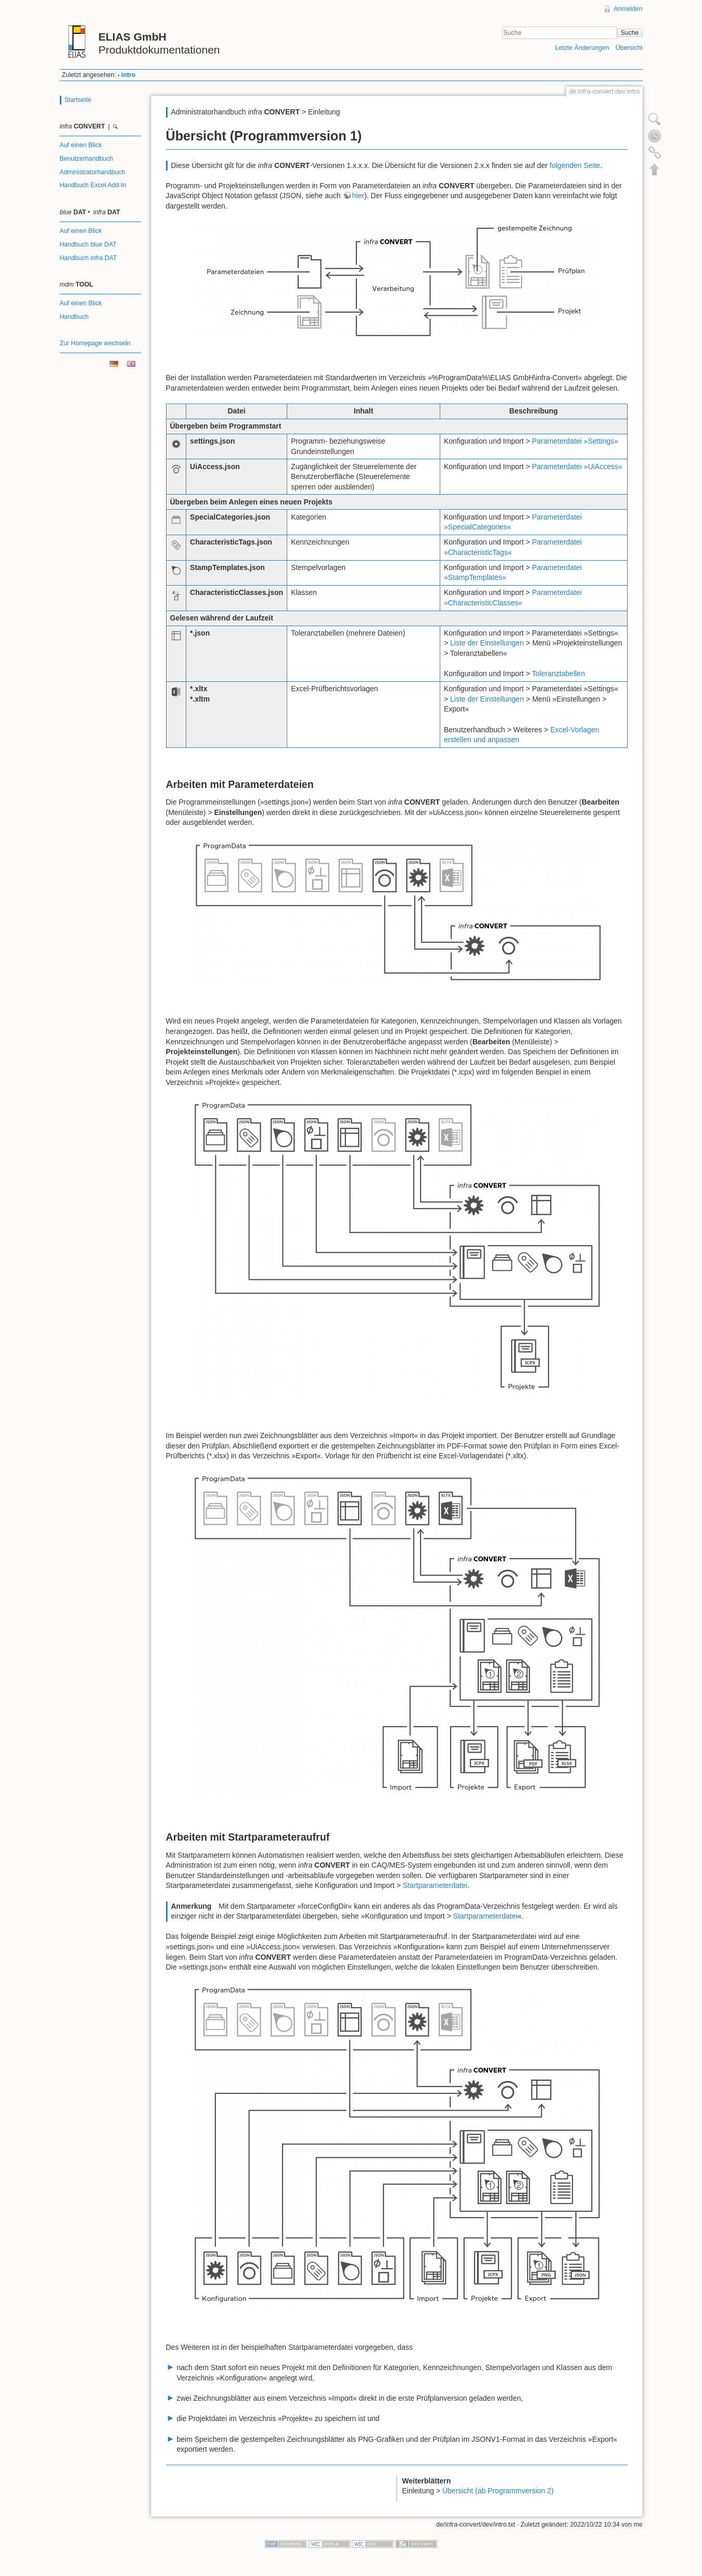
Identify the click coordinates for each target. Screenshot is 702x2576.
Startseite (78, 99)
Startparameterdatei (435, 1885)
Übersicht (629, 47)
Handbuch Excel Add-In (93, 185)
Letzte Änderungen (582, 47)
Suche (630, 32)
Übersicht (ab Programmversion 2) (498, 2491)
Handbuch (74, 316)
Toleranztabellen (558, 673)
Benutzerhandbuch (86, 158)
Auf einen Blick (81, 145)
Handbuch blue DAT (88, 244)
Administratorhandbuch (92, 172)
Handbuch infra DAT (88, 258)
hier (358, 195)
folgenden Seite (575, 165)
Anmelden (628, 8)
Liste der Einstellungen (487, 643)
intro (128, 75)
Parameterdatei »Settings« (575, 441)
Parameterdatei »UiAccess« (577, 466)
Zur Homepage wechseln (95, 343)
